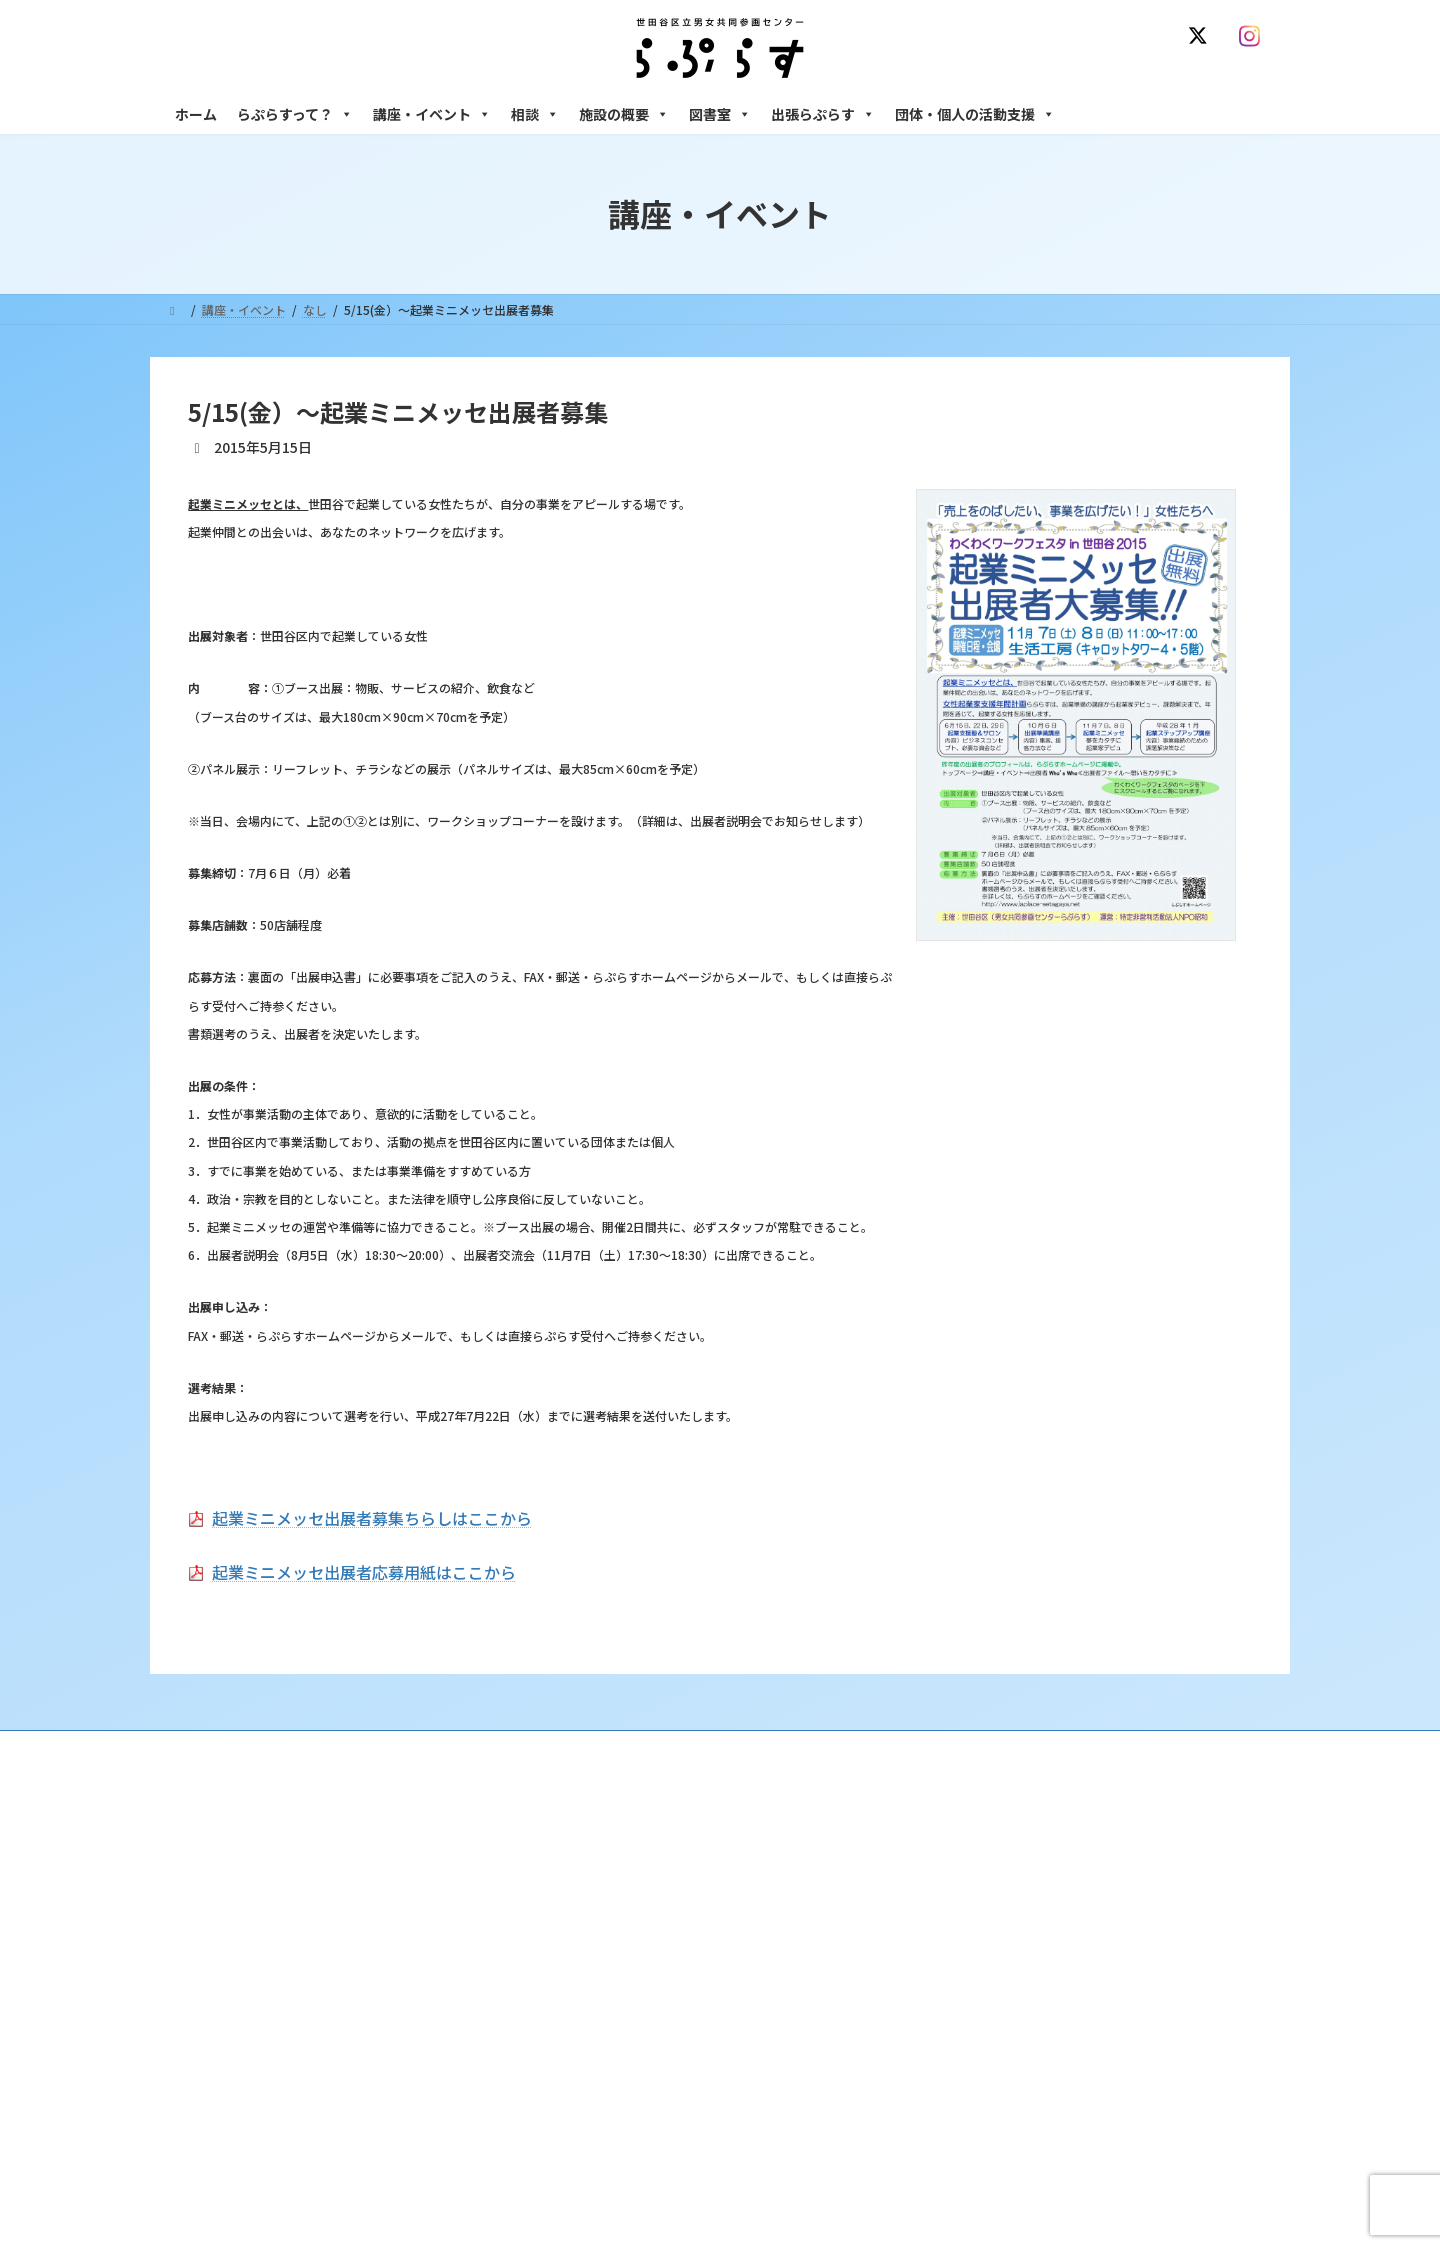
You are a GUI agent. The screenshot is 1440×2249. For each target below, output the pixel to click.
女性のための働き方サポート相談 (1039, 1902)
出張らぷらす (823, 114)
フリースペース (989, 2093)
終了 (581, 2006)
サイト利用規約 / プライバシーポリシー (818, 1748)
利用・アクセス (610, 1902)
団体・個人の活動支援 (975, 114)
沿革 (581, 1867)
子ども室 (973, 2163)
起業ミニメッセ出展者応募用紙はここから (364, 1572)
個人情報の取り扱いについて (1178, 1748)
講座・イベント (432, 114)
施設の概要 (624, 114)
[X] (1202, 36)
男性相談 (973, 1989)
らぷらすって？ (295, 114)
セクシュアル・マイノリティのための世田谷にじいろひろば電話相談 (1110, 1946)
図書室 (720, 114)
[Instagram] (1254, 36)
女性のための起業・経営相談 (1027, 2023)
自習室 (967, 2128)
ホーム (196, 114)
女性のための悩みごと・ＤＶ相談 (1039, 1867)
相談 (535, 114)
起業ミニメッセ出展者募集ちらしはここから (372, 1518)
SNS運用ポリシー (1013, 1748)
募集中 (587, 1972)
